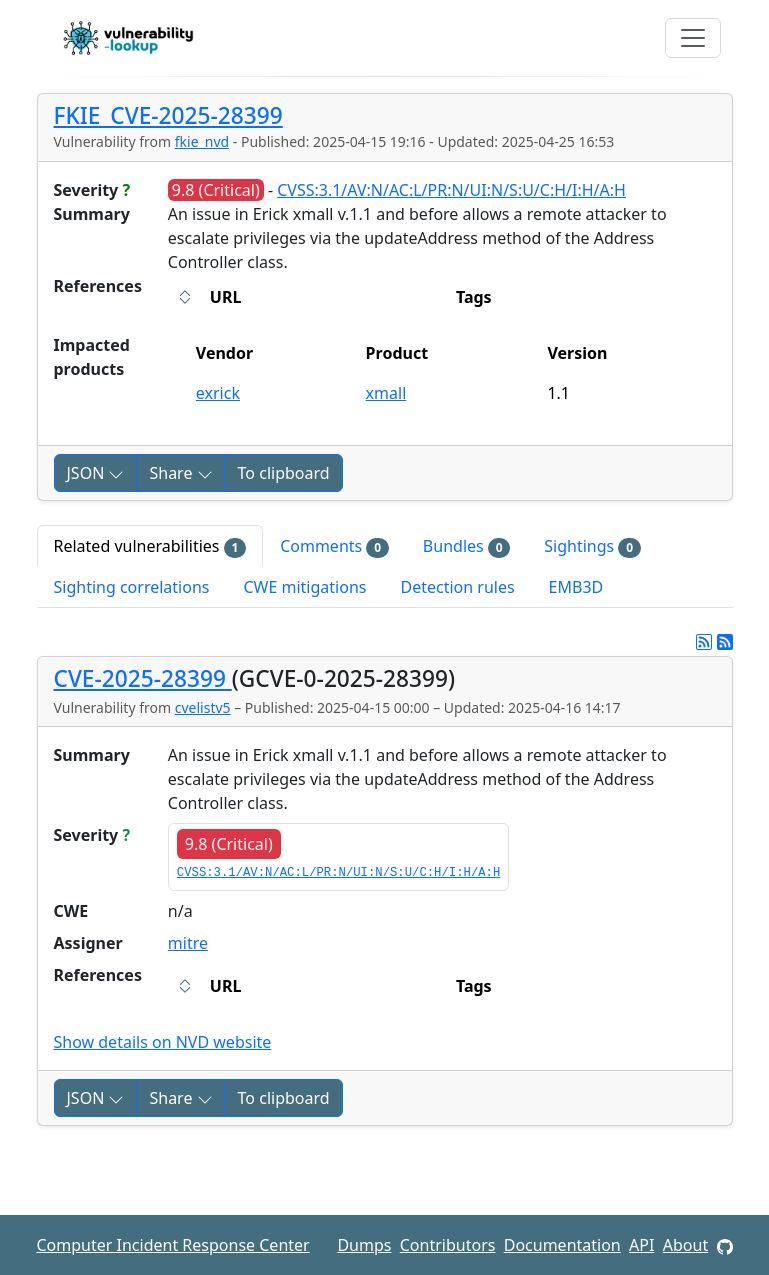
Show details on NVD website (163, 1042)
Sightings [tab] (592, 546)
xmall (386, 393)
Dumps (364, 1245)
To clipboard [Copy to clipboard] (284, 473)
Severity (92, 190)
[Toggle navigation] (693, 38)
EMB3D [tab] (576, 587)
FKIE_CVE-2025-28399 (168, 115)
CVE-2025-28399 (143, 678)
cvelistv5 (203, 707)
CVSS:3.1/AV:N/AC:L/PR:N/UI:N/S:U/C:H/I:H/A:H (451, 190)
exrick (218, 393)
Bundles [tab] (466, 546)
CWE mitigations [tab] (304, 587)
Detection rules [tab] (457, 587)
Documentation (562, 1245)
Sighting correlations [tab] (132, 587)
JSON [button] (96, 473)
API (641, 1245)
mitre (188, 943)
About (685, 1245)
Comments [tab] (334, 546)
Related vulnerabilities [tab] (150, 546)
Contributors (448, 1245)
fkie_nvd (202, 141)
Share (180, 473)
